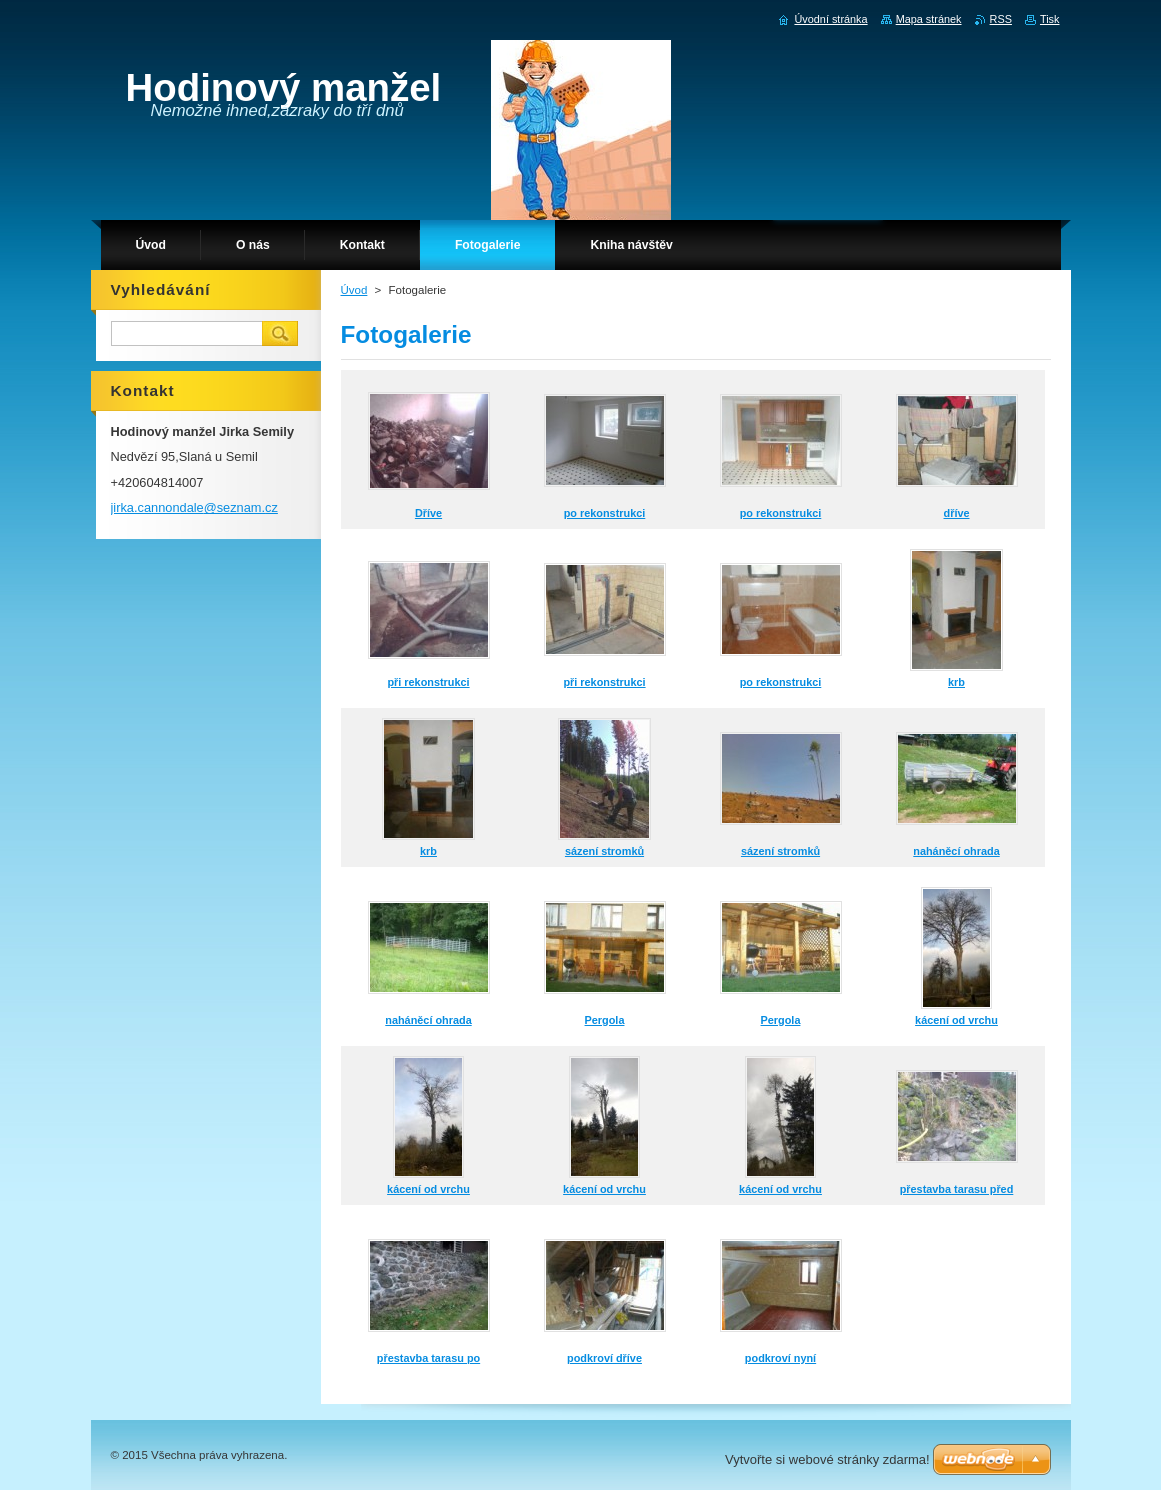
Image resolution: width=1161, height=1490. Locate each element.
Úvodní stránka (830, 19)
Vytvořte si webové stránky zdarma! (827, 1459)
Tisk (1050, 19)
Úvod (354, 290)
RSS (1001, 19)
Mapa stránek (929, 19)
